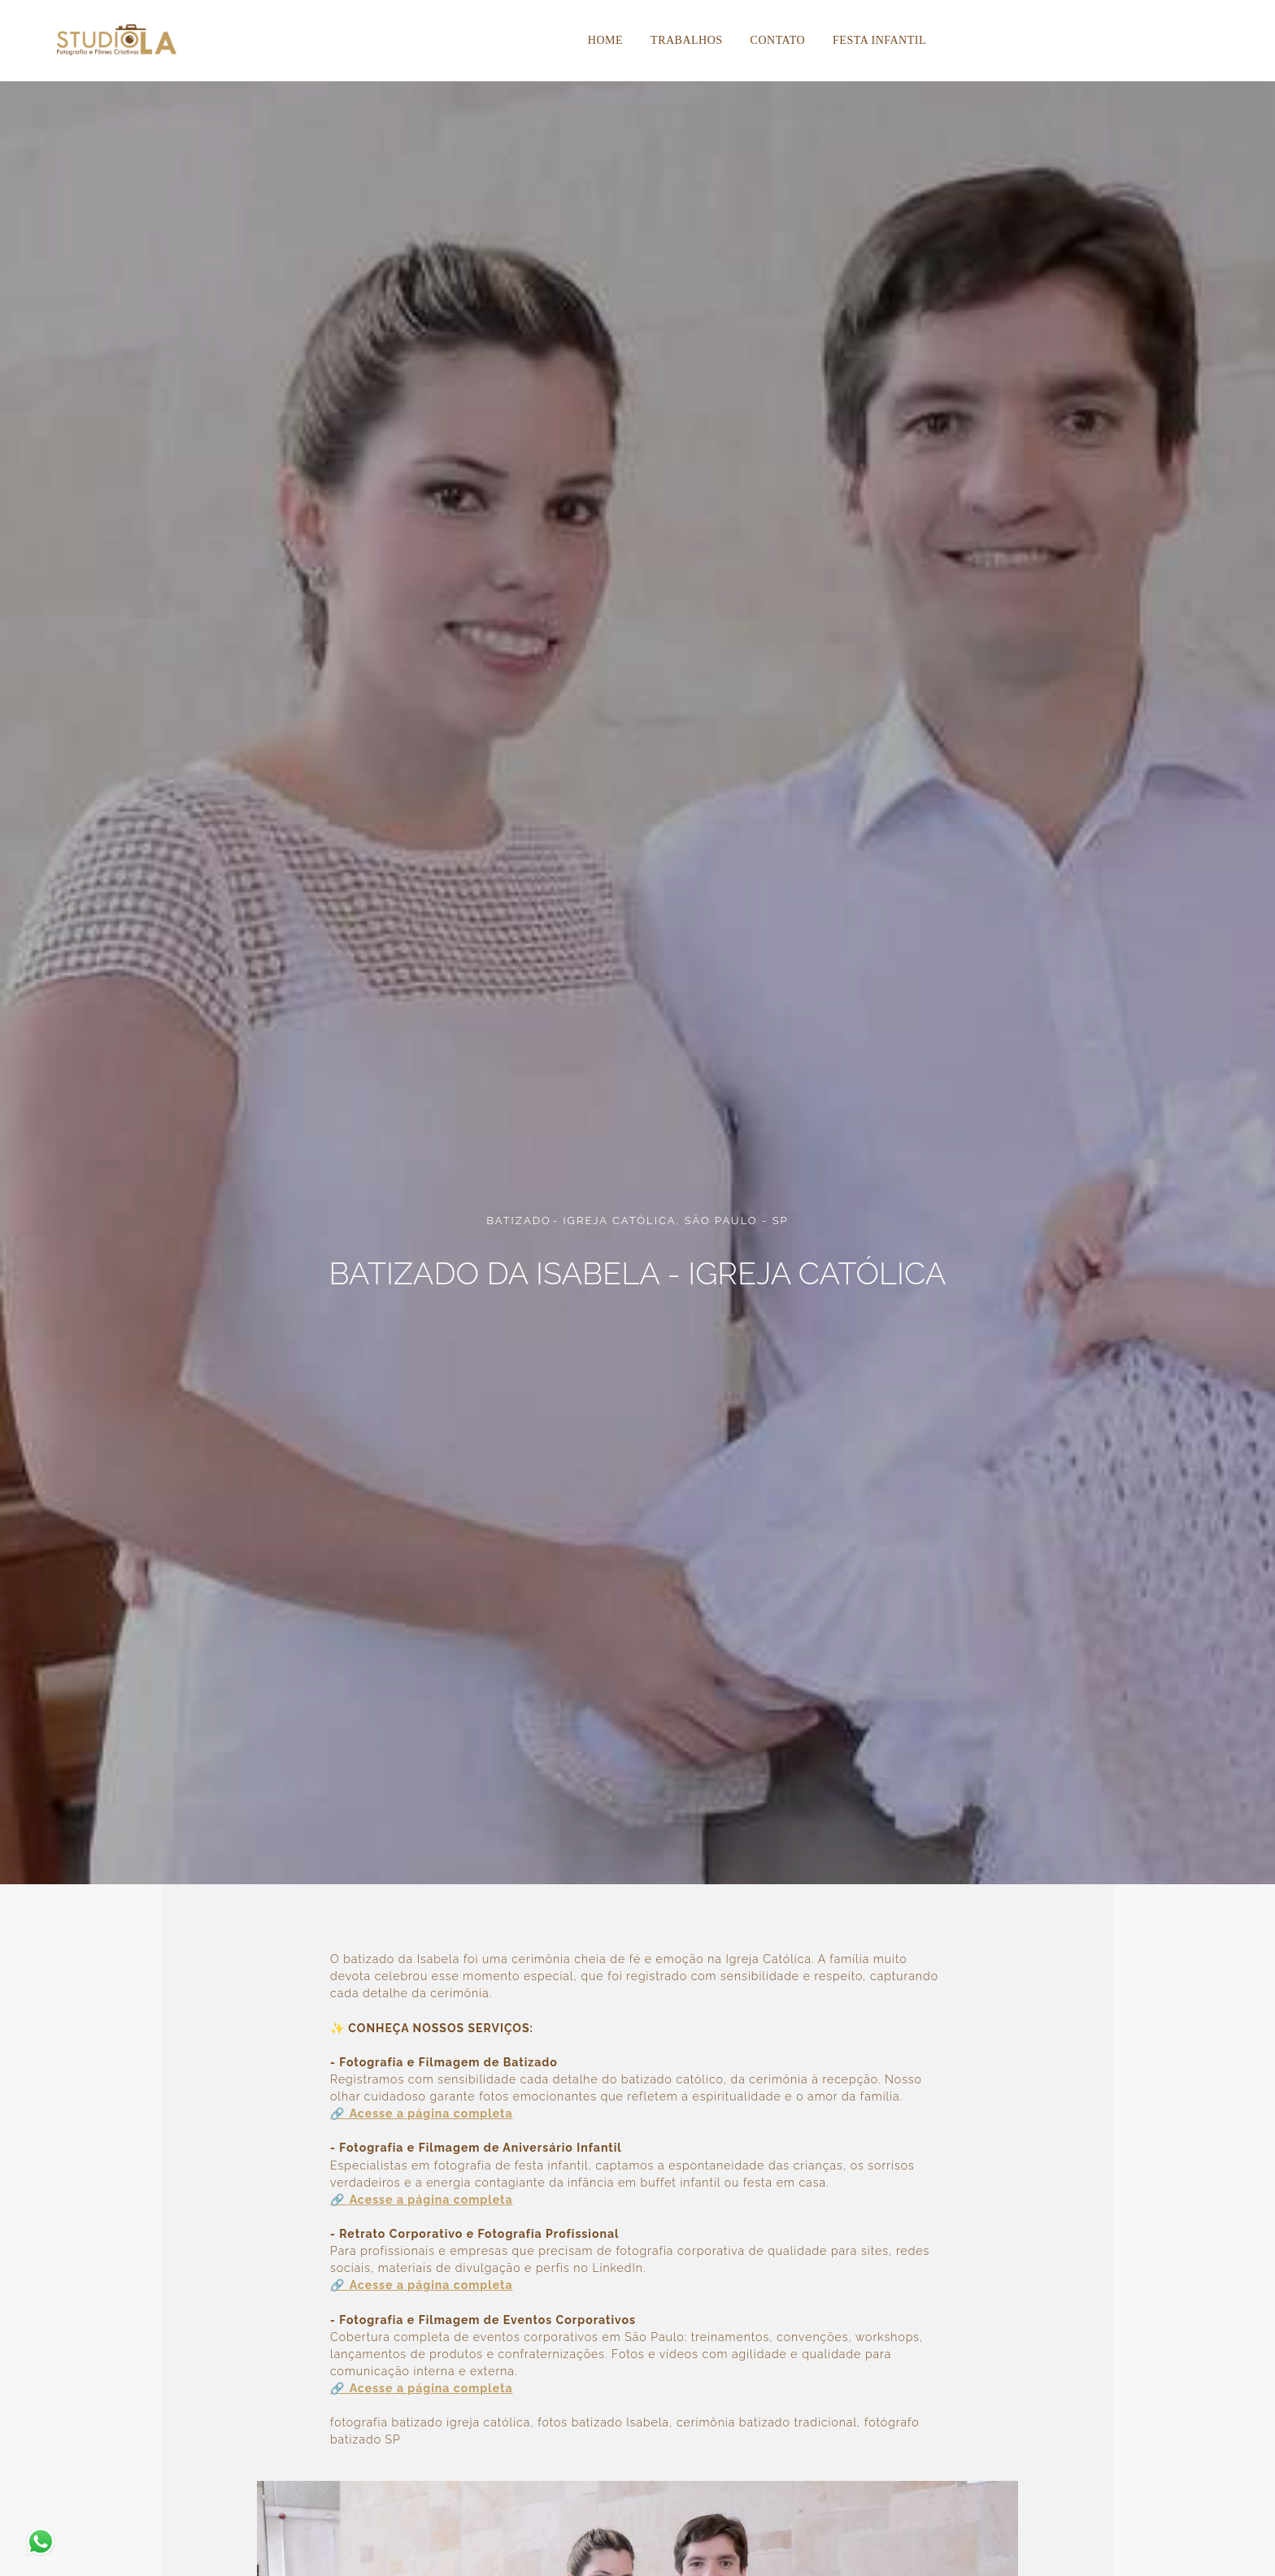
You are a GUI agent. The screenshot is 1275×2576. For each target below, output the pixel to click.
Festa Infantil (879, 40)
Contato (778, 40)
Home (605, 40)
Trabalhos (687, 40)
